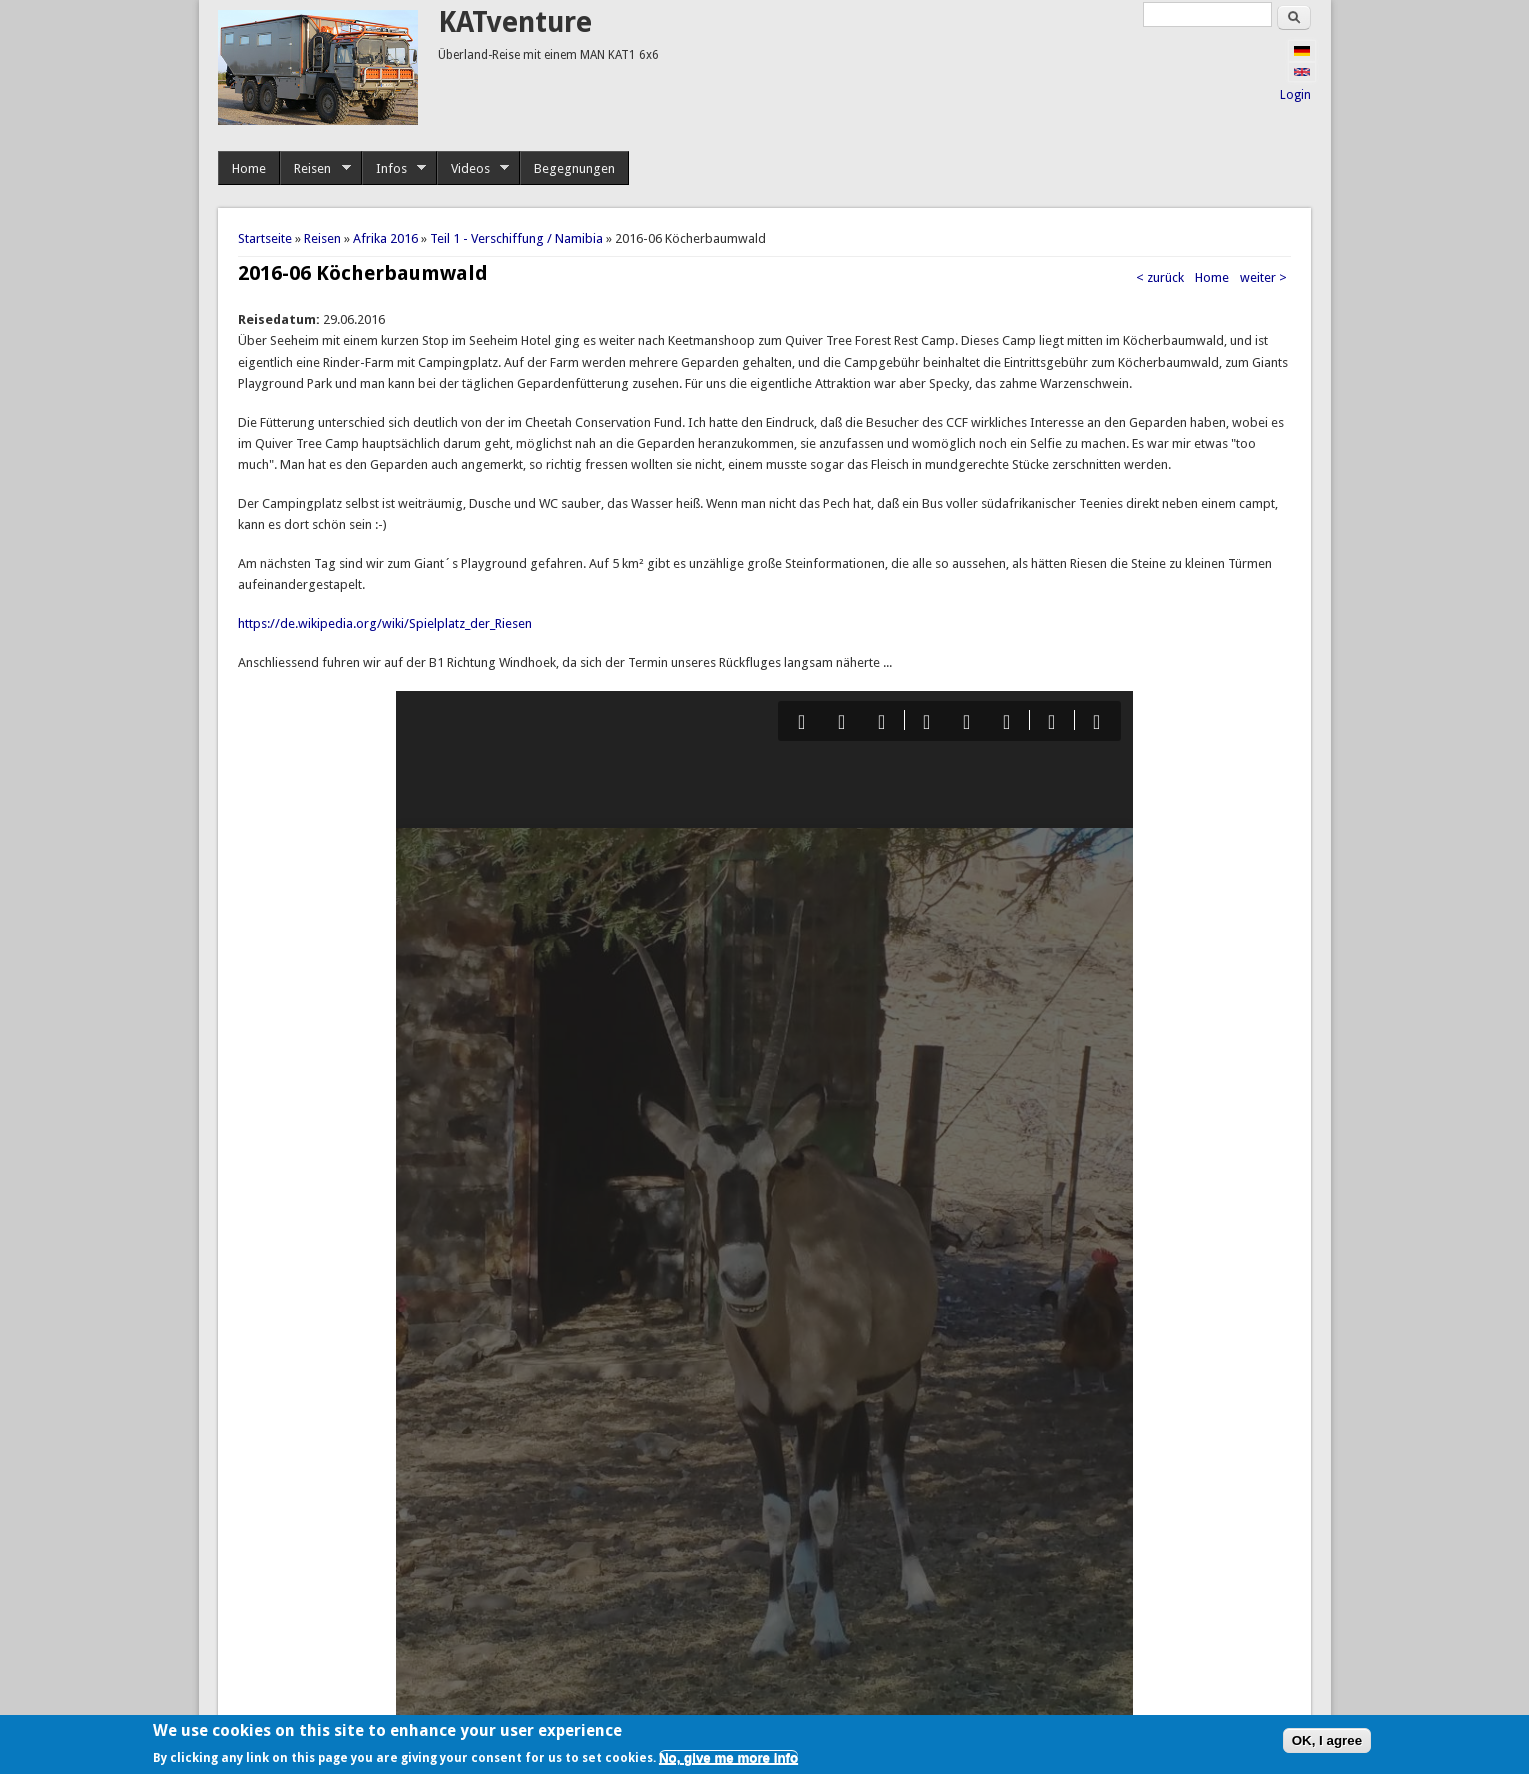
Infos (394, 169)
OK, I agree (1327, 1740)
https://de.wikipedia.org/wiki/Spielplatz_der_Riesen (385, 623)
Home (249, 168)
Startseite (265, 238)
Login (1295, 95)
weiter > (1263, 277)
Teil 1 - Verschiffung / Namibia (516, 238)
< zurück (1160, 277)
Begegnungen (574, 168)
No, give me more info (728, 1757)
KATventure (515, 22)
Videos (473, 169)
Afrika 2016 (385, 238)
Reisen (315, 169)
